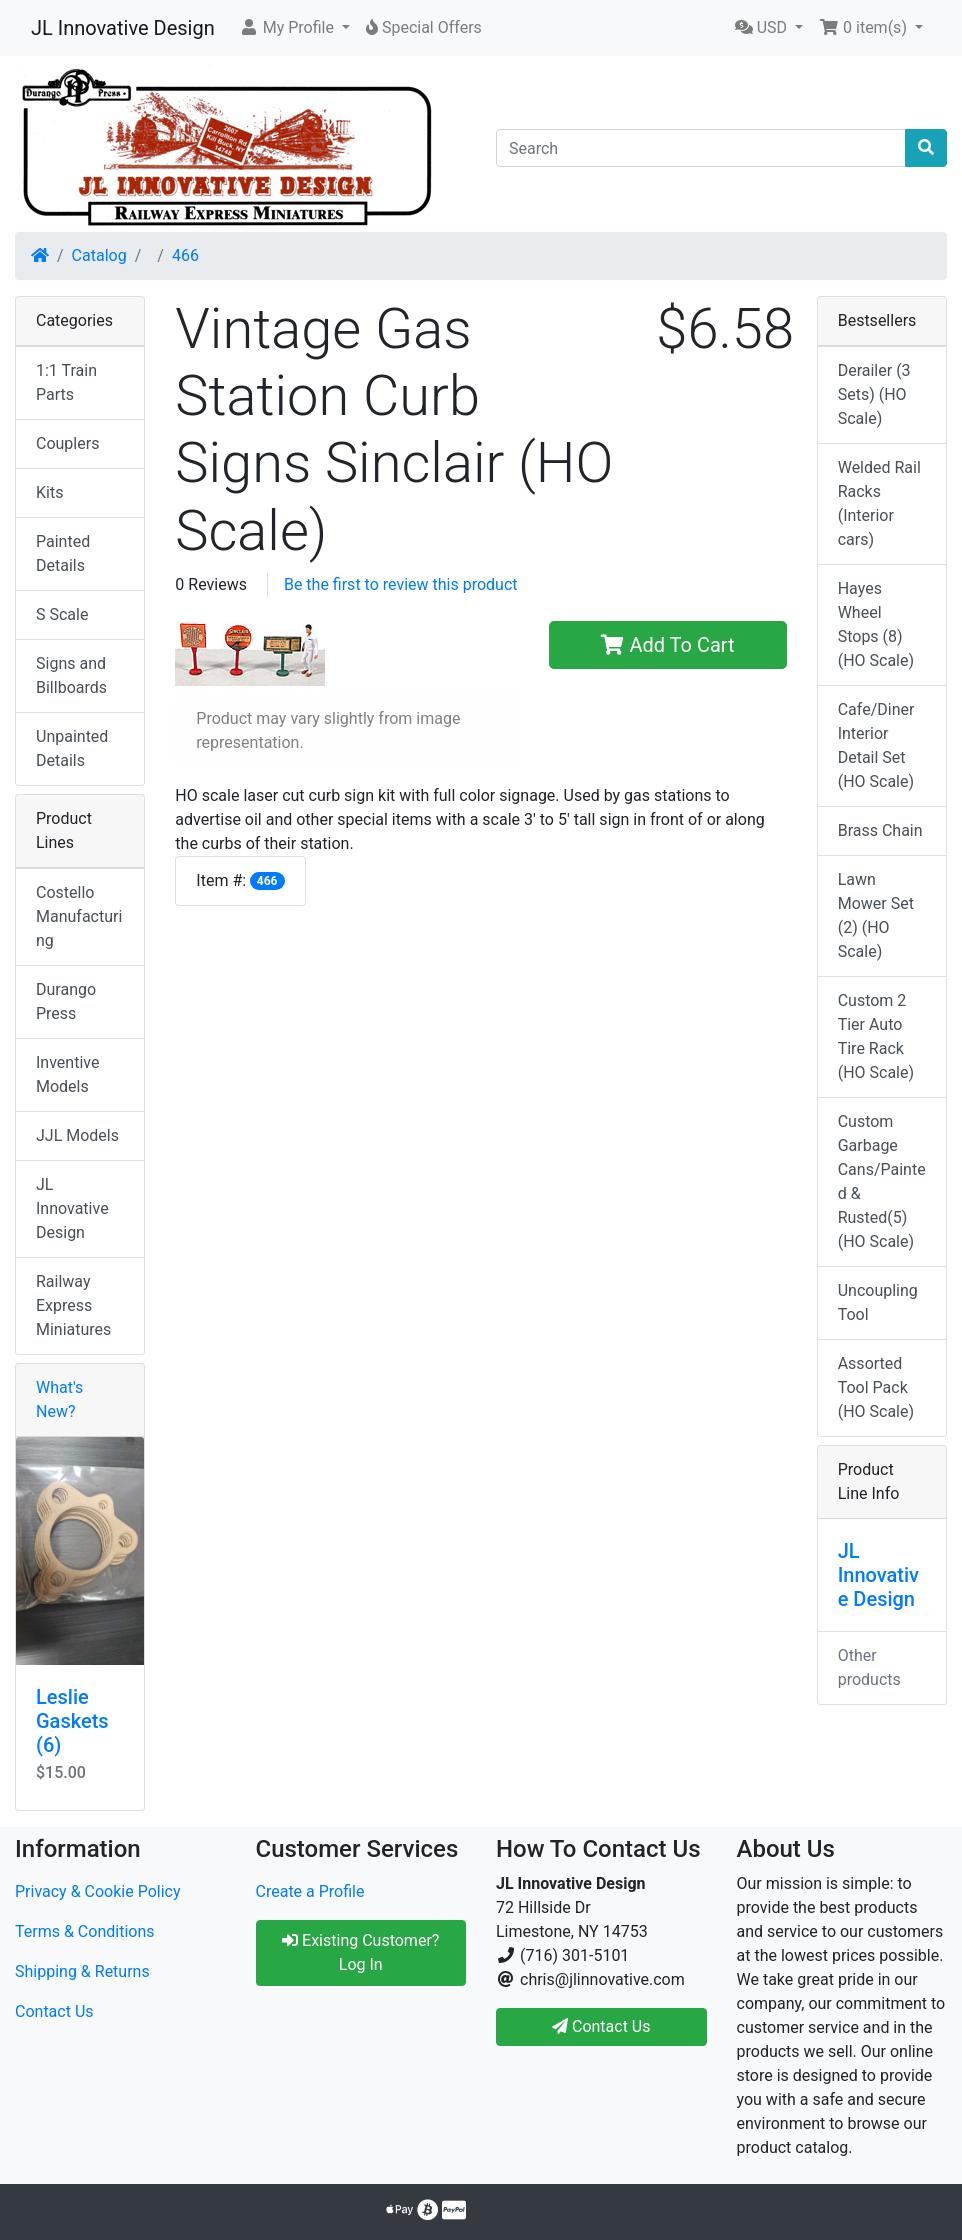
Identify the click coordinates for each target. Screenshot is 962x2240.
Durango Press (66, 1001)
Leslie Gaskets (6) (72, 1721)
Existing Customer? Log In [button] (360, 1952)
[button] (294, 28)
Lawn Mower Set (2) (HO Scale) (876, 915)
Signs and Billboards (71, 675)
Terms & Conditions (85, 1931)
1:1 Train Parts (66, 382)
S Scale (62, 614)
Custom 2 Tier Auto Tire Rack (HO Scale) (876, 1036)
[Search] (701, 148)
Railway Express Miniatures (73, 1305)
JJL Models (77, 1135)
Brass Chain (880, 830)
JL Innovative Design (123, 28)
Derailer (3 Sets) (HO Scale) (874, 394)
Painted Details (63, 553)
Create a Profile (310, 1891)
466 (185, 255)
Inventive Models (67, 1074)
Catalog (99, 255)
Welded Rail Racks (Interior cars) (879, 503)
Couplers (67, 443)
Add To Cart (667, 645)
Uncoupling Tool (878, 1302)
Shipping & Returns (82, 1971)
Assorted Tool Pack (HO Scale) (876, 1387)
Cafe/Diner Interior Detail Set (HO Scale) (876, 745)
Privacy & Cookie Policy (98, 1891)
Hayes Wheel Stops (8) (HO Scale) (876, 624)
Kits (49, 492)
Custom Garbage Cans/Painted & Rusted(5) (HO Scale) (882, 1181)
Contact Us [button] (601, 2026)
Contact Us (54, 2011)
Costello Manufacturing (79, 916)
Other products (869, 1667)
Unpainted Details (72, 748)
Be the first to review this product (401, 584)
